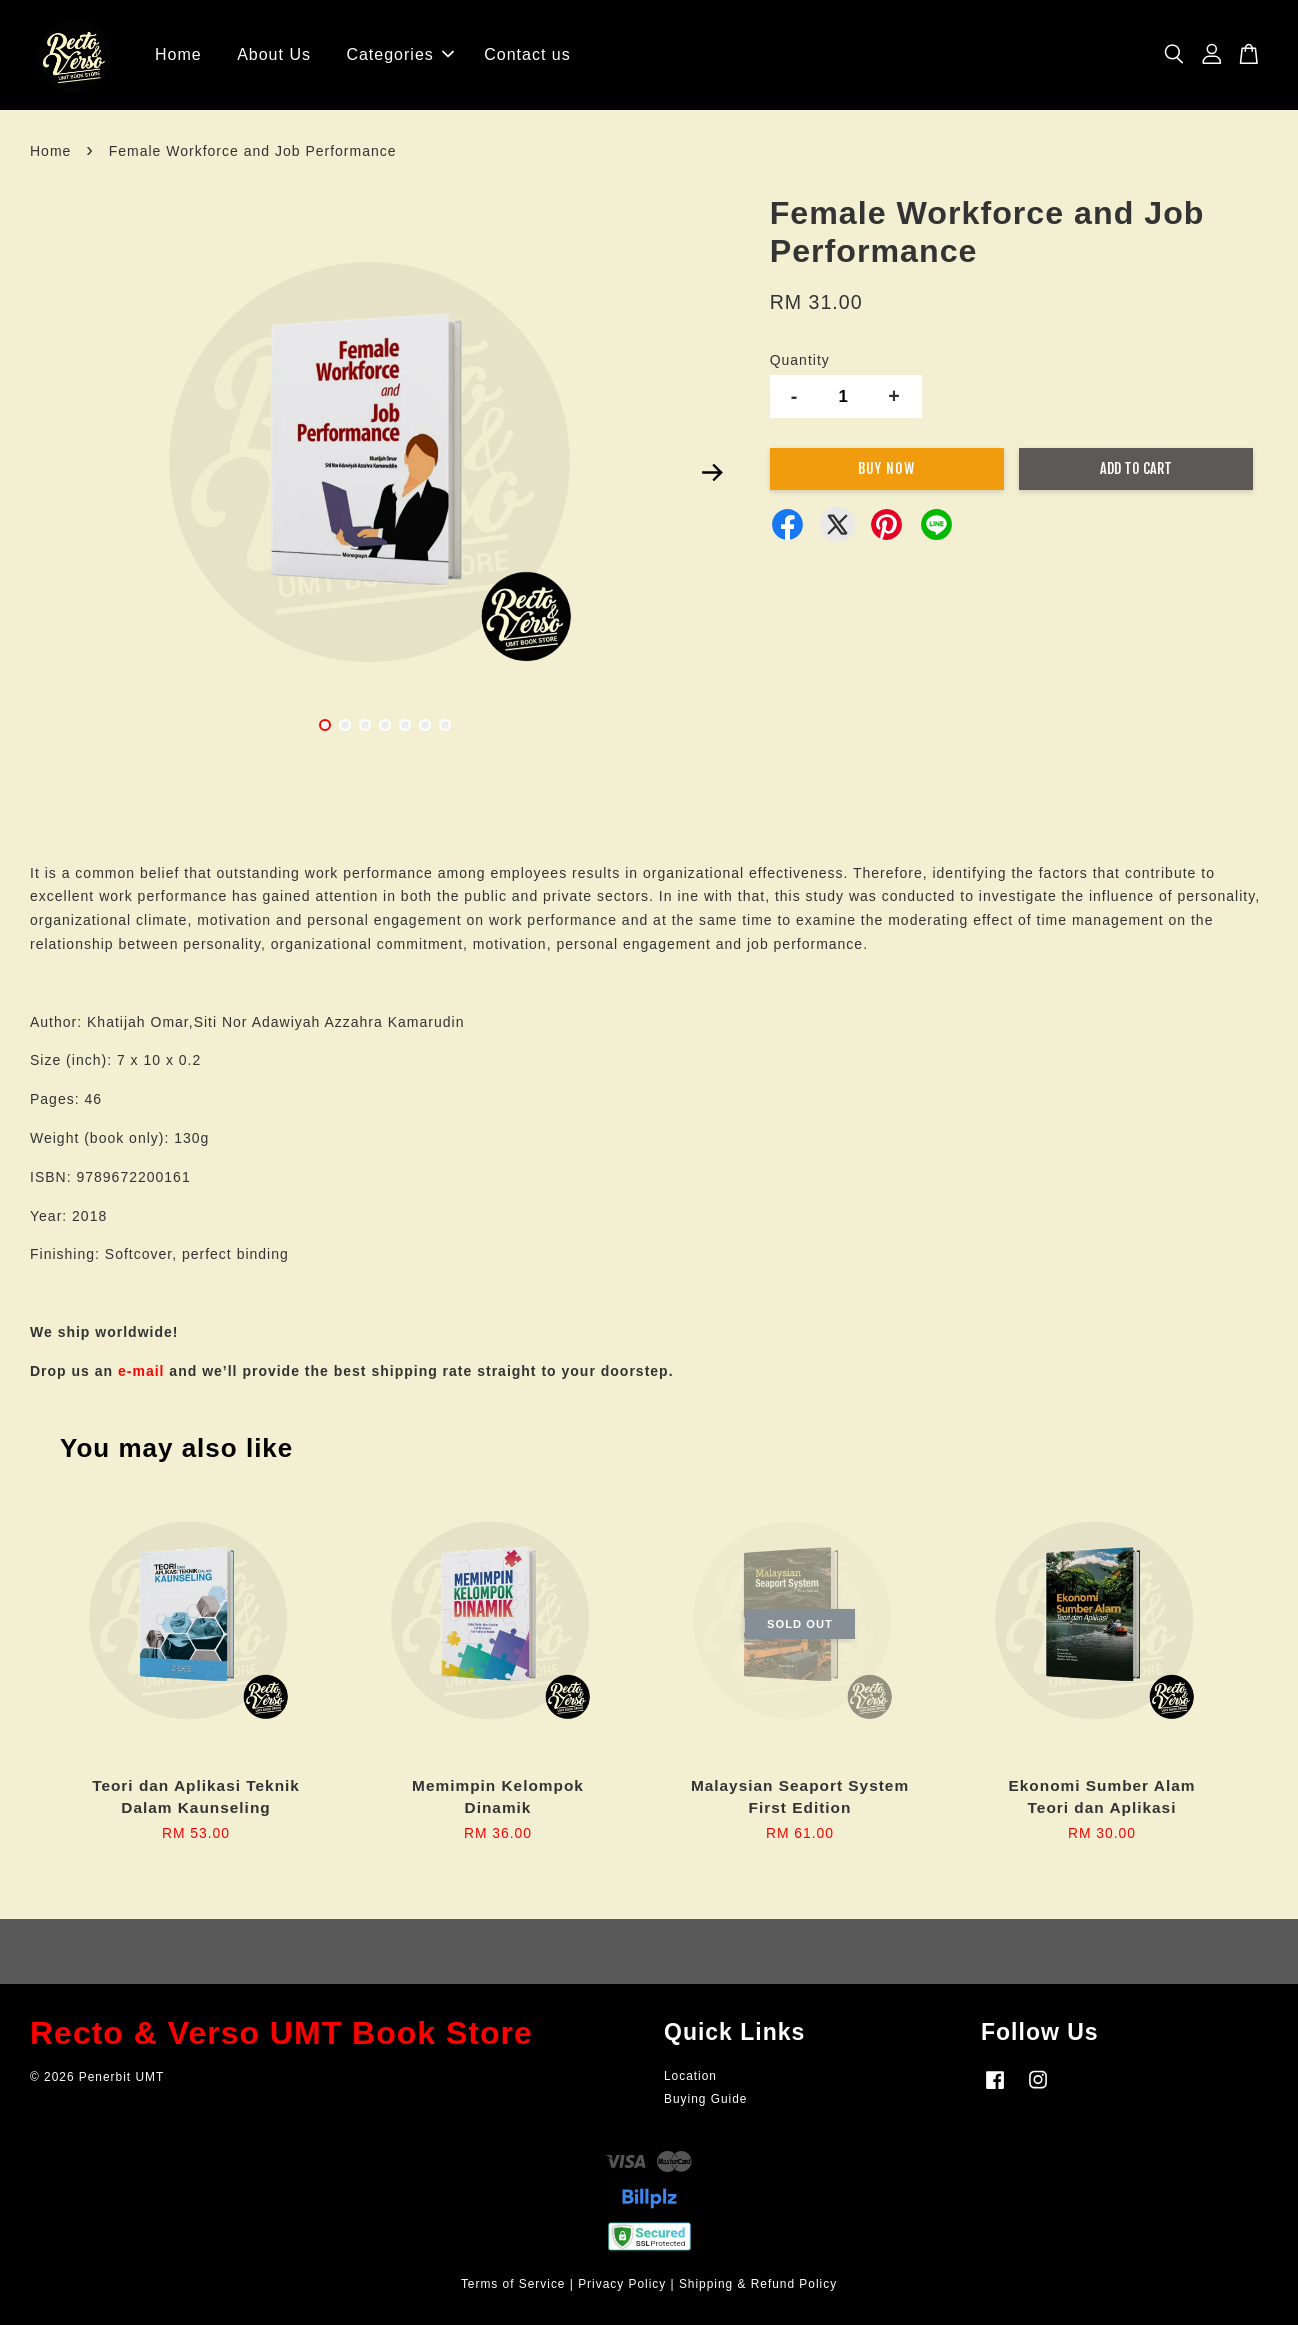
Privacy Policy (622, 2284)
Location (690, 2076)
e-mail (141, 1371)
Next (713, 473)
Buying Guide (705, 2099)
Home (178, 54)
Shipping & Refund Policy (758, 2284)
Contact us (527, 54)
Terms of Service (513, 2284)
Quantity (800, 360)
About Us (274, 54)
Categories (399, 54)
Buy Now (886, 468)
